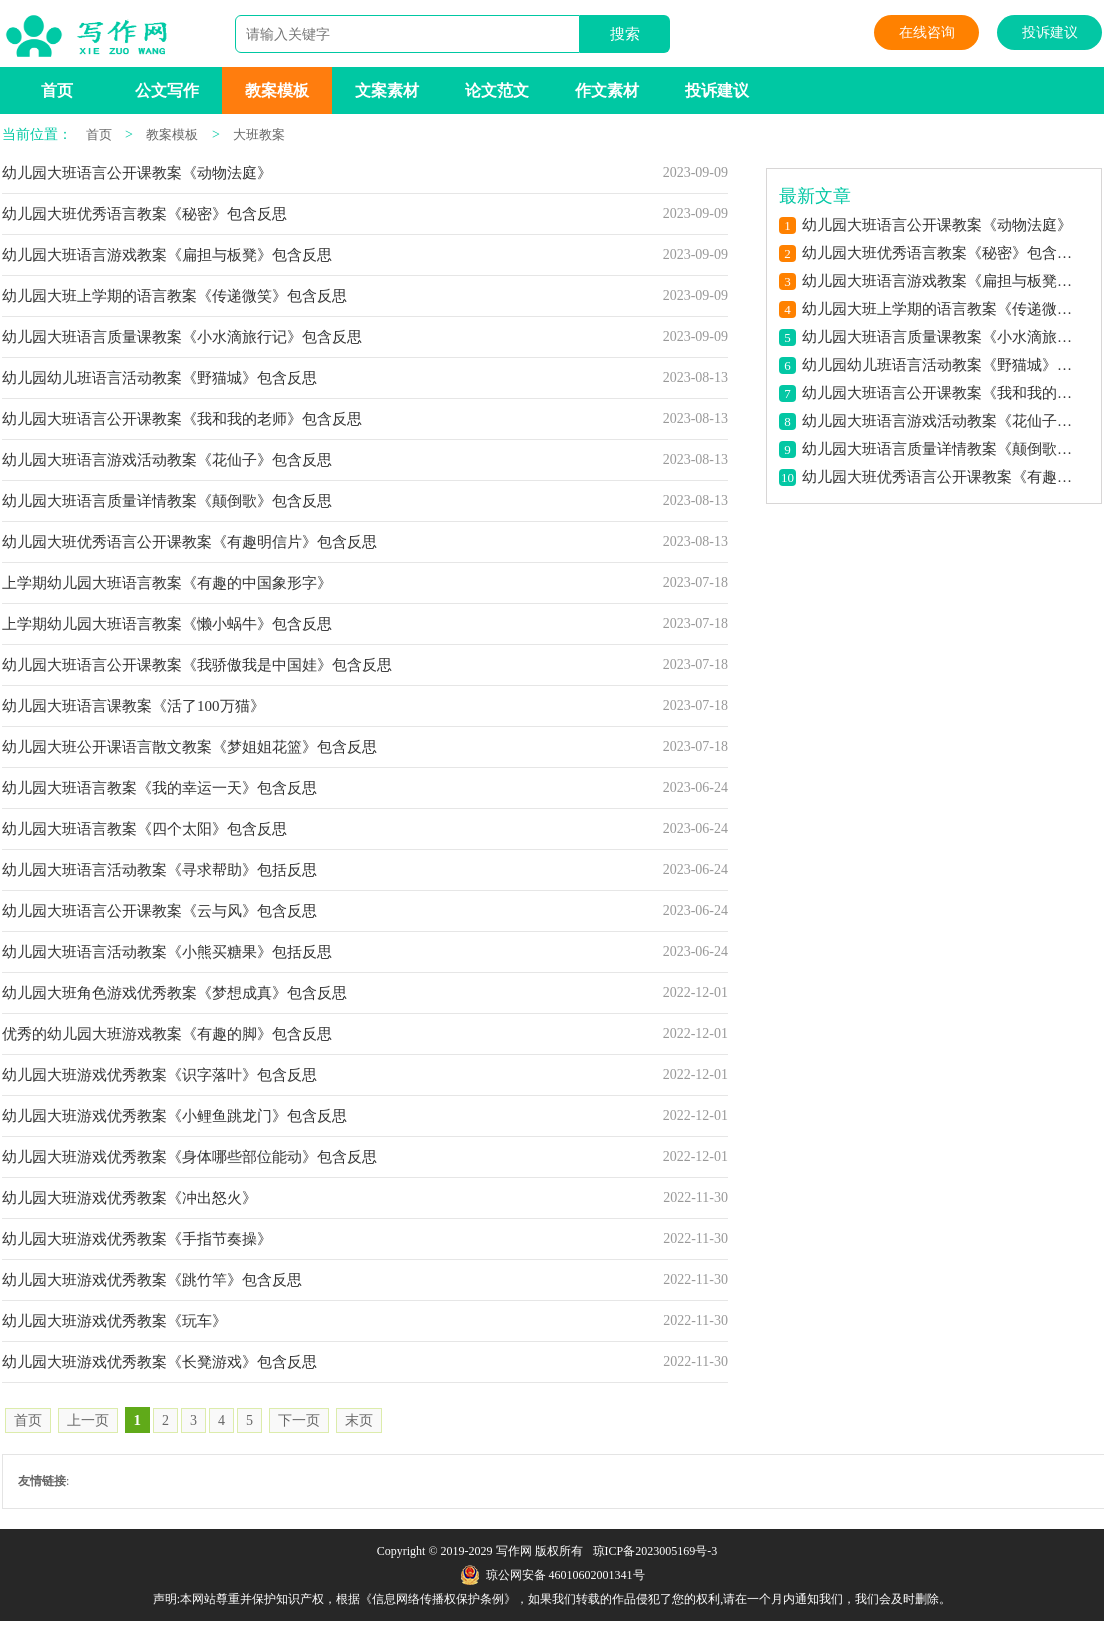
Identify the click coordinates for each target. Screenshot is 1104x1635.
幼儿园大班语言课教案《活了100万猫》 (133, 706)
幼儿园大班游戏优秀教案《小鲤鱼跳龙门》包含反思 (174, 1116)
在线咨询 (927, 32)
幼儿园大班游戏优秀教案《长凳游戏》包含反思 (159, 1362)
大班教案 (259, 134)
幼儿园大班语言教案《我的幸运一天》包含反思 (159, 788)
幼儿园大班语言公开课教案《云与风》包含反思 (159, 911)
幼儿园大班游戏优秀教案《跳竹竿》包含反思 (152, 1280)
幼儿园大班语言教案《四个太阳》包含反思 (144, 829)
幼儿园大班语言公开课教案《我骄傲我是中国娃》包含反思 (197, 665)
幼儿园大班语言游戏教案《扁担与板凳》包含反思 (167, 255)
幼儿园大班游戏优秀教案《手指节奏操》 (137, 1239)
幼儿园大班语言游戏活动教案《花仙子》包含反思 (167, 460)
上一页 (88, 1420)
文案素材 (387, 90)
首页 (57, 90)
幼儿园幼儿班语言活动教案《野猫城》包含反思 (159, 378)
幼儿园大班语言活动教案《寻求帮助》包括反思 (159, 870)
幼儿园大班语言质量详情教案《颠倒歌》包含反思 (167, 501)
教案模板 (277, 90)
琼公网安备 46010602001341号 (552, 1575)
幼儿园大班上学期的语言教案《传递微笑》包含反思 (174, 296)
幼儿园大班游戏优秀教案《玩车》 (114, 1321)
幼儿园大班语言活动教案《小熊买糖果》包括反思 (167, 952)
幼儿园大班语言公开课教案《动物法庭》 (137, 173)
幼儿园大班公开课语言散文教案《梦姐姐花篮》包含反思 (189, 747)
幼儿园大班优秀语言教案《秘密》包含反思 (144, 214)
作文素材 (607, 90)
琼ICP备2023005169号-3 (655, 1551)
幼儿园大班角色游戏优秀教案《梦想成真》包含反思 (174, 993)
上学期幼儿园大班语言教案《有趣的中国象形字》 (167, 583)
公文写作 (167, 90)
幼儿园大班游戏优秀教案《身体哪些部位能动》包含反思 (189, 1157)
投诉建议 (1050, 32)
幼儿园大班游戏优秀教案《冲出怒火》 (129, 1198)
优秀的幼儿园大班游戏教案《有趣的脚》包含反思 (167, 1034)
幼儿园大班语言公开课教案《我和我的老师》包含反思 (182, 419)
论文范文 (497, 90)
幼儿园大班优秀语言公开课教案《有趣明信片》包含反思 (189, 542)
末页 (359, 1420)
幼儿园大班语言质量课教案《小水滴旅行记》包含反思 (182, 337)
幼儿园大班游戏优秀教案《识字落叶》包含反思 (159, 1075)
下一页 (299, 1420)
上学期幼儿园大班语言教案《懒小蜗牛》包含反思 (167, 624)
